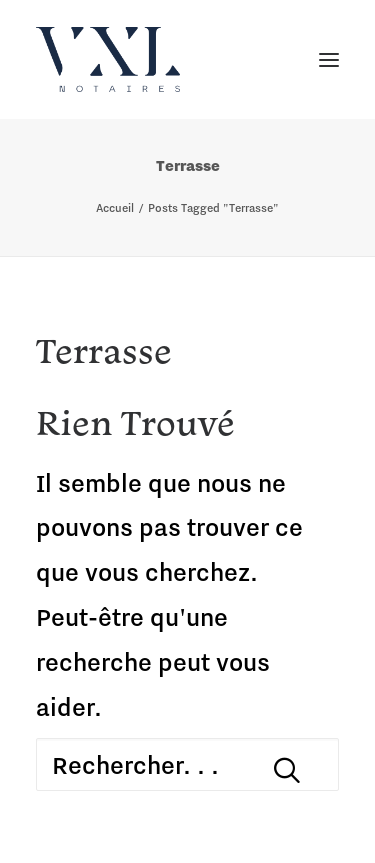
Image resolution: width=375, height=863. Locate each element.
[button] (287, 770)
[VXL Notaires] (108, 59)
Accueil (115, 208)
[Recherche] (187, 764)
